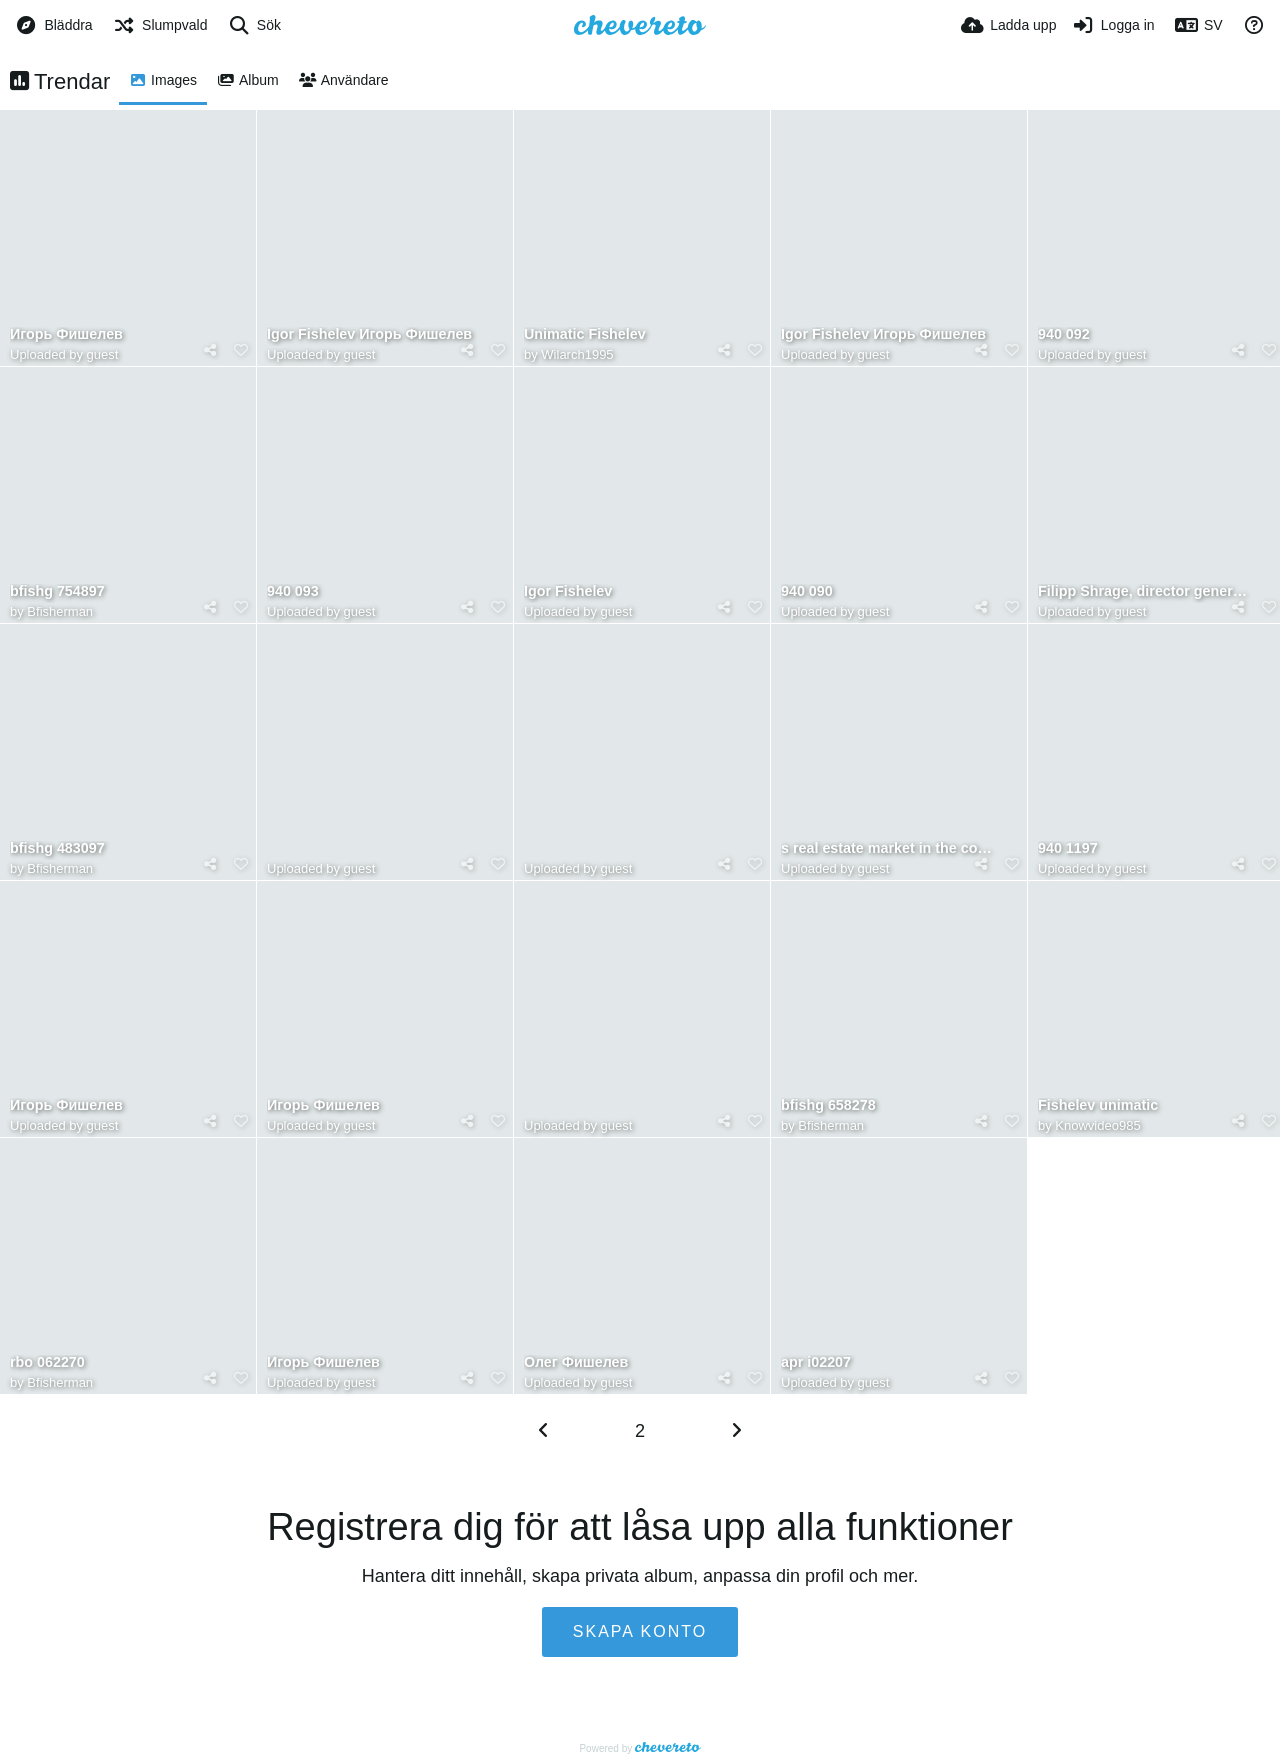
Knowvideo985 (1097, 1125)
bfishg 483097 (57, 848)
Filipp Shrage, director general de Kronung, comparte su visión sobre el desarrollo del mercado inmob (1146, 591)
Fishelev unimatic (1098, 1105)
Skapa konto (640, 1631)
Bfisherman (60, 611)
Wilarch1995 (577, 354)
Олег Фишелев (576, 1362)
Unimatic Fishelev (585, 334)
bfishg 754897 (57, 591)
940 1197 (1068, 848)
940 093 (293, 591)
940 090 (807, 591)
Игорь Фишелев (66, 334)
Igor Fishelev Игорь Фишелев (369, 334)
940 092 (1064, 334)
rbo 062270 (47, 1362)
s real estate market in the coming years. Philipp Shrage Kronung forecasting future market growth (889, 848)
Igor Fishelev (568, 591)
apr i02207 (816, 1362)
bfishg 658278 (828, 1105)
